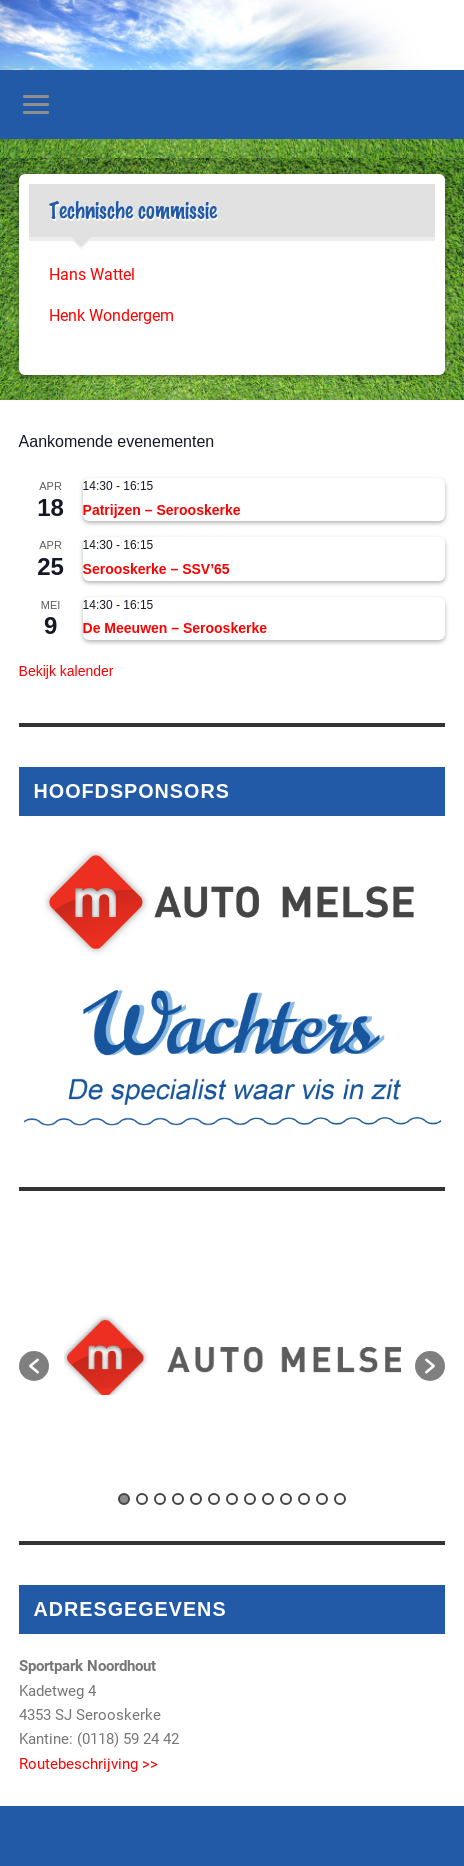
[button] (34, 1366)
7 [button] (232, 1499)
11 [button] (304, 1499)
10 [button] (286, 1499)
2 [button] (142, 1499)
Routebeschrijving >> (88, 1764)
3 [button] (160, 1499)
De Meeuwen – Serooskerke (175, 628)
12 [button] (322, 1499)
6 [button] (214, 1499)
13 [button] (340, 1499)
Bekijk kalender (66, 671)
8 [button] (250, 1499)
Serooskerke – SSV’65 (156, 569)
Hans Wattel (92, 274)
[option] (232, 1355)
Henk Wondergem (111, 315)
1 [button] (124, 1499)
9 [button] (268, 1499)
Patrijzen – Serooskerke (162, 510)
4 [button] (178, 1499)
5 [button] (196, 1499)
